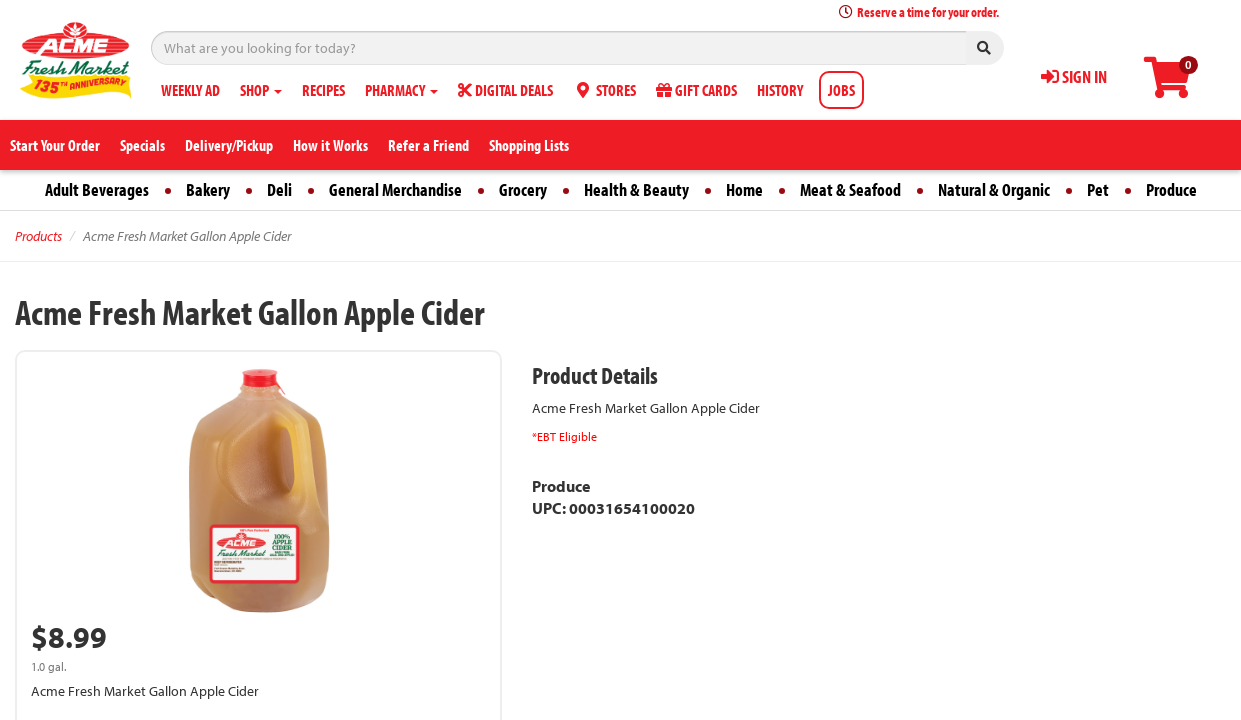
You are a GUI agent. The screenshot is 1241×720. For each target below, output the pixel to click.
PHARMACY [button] (401, 90)
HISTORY (780, 90)
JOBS (841, 90)
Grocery (523, 189)
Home (744, 189)
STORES (604, 90)
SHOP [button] (261, 90)
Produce (1171, 189)
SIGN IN (1074, 76)
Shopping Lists (529, 145)
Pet (1098, 189)
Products (38, 236)
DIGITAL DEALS (505, 90)
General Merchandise (395, 189)
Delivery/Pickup (229, 145)
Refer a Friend (428, 145)
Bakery (208, 189)
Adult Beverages (97, 189)
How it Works (330, 145)
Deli (279, 189)
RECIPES (323, 90)
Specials (142, 145)
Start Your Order (55, 145)
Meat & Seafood (850, 189)
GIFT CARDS (696, 90)
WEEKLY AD (190, 90)
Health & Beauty (636, 189)
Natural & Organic (994, 189)
